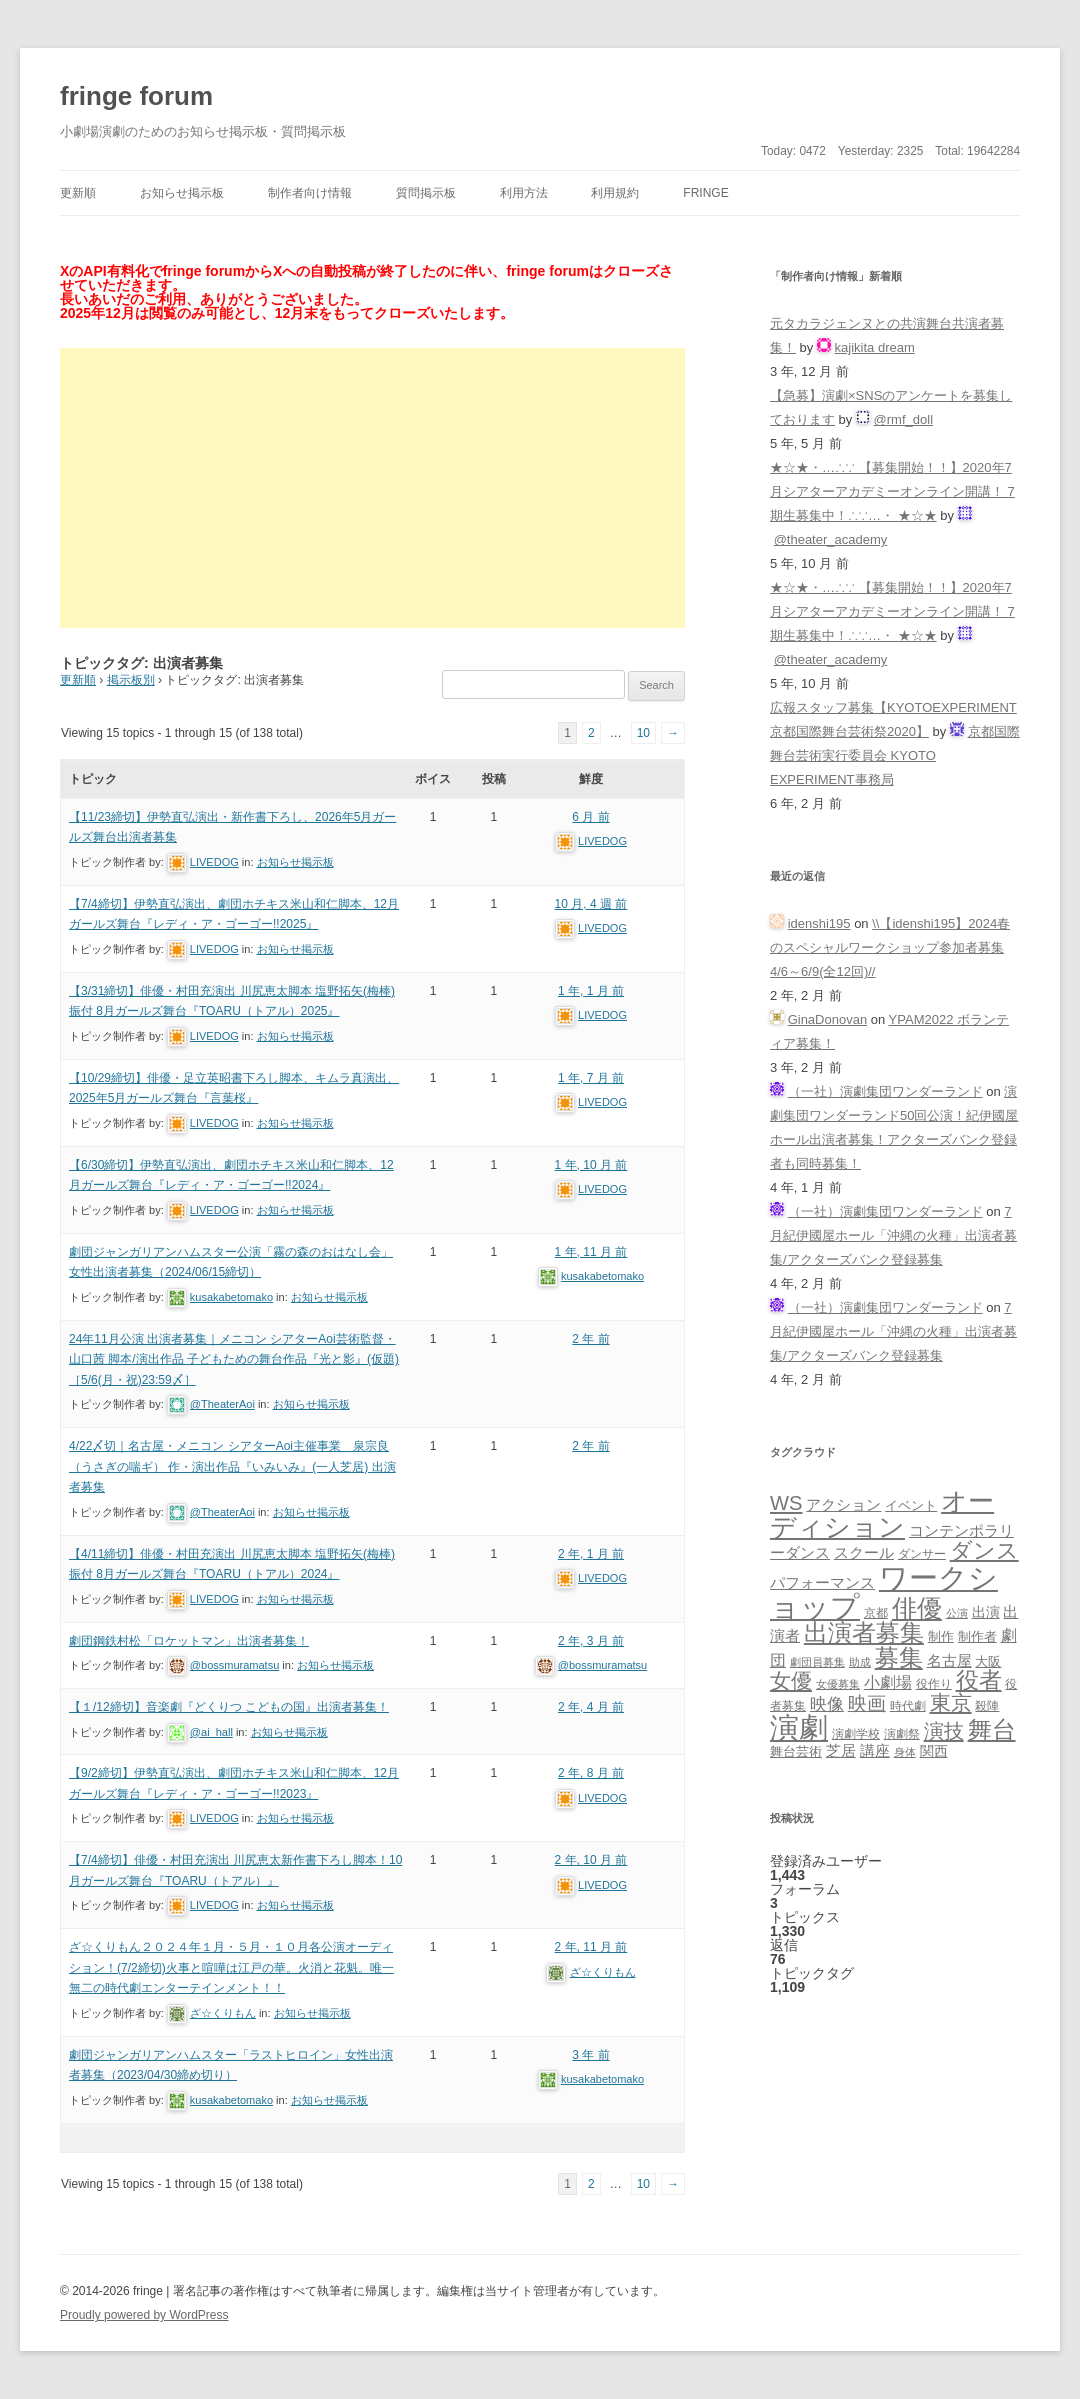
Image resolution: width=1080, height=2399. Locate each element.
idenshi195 (819, 923)
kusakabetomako (231, 1297)
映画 (867, 1703)
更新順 (78, 193)
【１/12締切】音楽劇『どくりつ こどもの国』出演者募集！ (229, 1707)
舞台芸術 (796, 1752)
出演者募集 (864, 1632)
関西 (934, 1751)
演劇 (799, 1727)
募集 (899, 1657)
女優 (791, 1680)
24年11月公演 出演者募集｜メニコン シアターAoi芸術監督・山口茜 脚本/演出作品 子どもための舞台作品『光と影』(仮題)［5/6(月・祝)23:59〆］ (234, 1359)
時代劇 (908, 1706)
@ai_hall (211, 1732)
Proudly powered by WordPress (144, 2315)
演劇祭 (902, 1733)
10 (643, 733)
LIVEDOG (214, 862)
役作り (934, 1683)
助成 (860, 1662)
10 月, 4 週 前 (591, 904)
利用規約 (615, 193)
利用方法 (524, 193)
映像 (827, 1704)
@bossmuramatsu (234, 1665)
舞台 (992, 1729)
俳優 (917, 1608)
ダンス (984, 1550)
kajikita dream (875, 347)
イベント (911, 1506)
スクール (864, 1553)
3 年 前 (590, 2055)
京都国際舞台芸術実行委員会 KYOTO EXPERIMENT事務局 (895, 755)
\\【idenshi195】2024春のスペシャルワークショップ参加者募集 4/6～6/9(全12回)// (890, 947)
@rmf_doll (903, 419)
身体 (905, 1752)
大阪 (988, 1662)
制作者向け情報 (310, 193)
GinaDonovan (828, 1019)
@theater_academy (831, 539)
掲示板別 (131, 680)
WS (786, 1503)
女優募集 (838, 1684)
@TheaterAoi (222, 1404)
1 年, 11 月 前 (591, 1252)
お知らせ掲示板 (182, 193)
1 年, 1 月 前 (591, 991)
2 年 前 (590, 1339)
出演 (986, 1612)
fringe (705, 193)
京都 (876, 1612)
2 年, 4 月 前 (591, 1707)
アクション (843, 1504)
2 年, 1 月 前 (591, 1554)
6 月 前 (590, 817)
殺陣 (987, 1706)
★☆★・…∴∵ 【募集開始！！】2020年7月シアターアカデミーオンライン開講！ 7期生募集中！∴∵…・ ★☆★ (892, 491)
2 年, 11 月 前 (591, 1947)
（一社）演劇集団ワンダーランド (885, 1091)
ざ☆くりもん (223, 2013)
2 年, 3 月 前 (591, 1641)
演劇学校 (856, 1733)
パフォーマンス (822, 1583)
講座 (875, 1751)
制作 (941, 1636)
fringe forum (136, 96)
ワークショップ (884, 1592)
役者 (979, 1680)
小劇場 (888, 1682)
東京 (951, 1702)
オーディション (882, 1514)
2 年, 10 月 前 (591, 1860)
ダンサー (922, 1553)
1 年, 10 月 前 (591, 1165)
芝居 (841, 1750)
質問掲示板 (426, 193)
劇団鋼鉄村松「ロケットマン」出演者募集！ (189, 1641)
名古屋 (949, 1660)
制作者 (977, 1636)
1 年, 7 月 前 (591, 1078)
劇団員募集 (817, 1662)
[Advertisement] (372, 488)
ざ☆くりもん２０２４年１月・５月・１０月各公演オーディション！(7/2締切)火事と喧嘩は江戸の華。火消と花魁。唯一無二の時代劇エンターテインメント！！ (231, 1967)
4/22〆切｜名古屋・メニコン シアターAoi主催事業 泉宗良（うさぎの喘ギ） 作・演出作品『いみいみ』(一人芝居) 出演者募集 (232, 1466)
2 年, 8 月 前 (591, 1773)
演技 (944, 1730)
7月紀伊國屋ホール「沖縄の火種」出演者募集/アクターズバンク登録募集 (893, 1235)
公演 (957, 1613)
